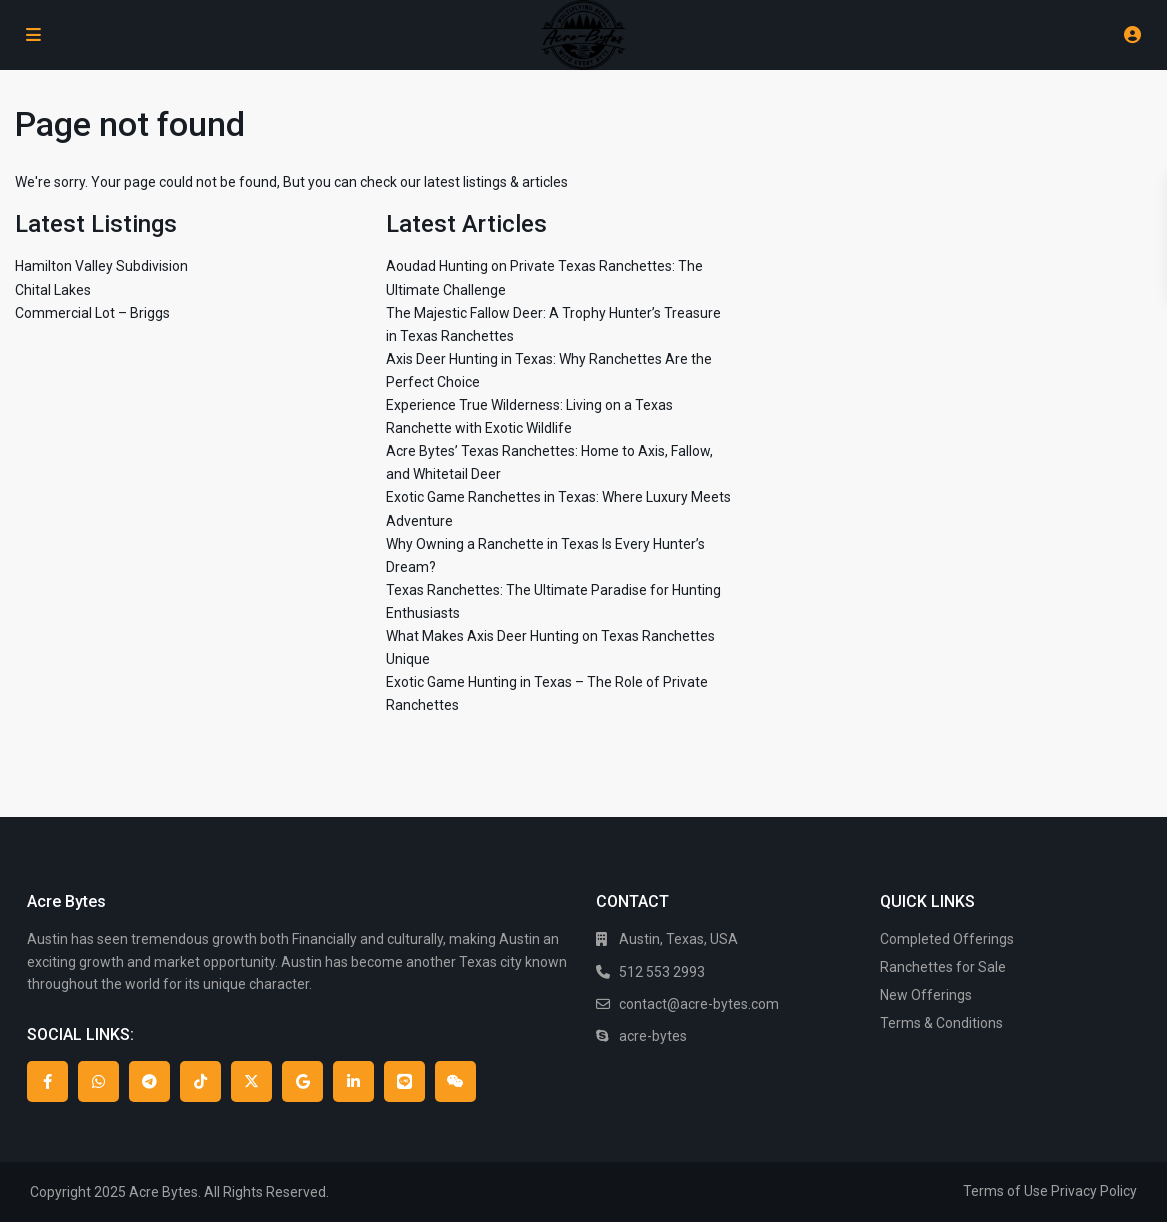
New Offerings (926, 995)
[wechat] (455, 1081)
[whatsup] (98, 1081)
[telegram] (149, 1081)
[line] (404, 1081)
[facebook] (47, 1081)
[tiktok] (200, 1081)
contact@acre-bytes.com (699, 1004)
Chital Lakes (53, 290)
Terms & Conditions (941, 1023)
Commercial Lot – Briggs (92, 313)
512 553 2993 (662, 972)
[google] (302, 1081)
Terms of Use (1005, 1191)
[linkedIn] (353, 1081)
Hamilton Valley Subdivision (101, 266)
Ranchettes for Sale (943, 967)
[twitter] (251, 1081)
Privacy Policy (1094, 1191)
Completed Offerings (947, 939)
